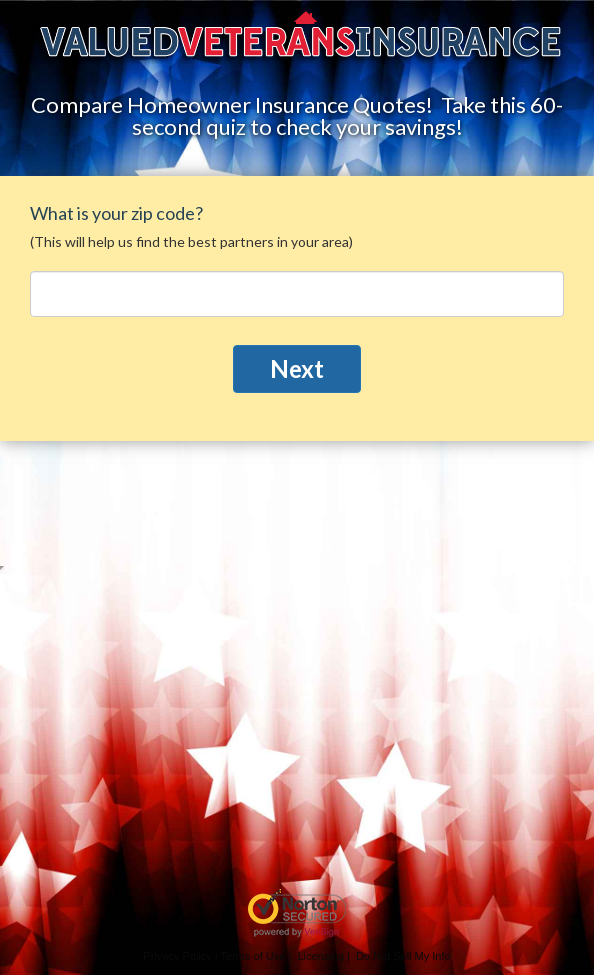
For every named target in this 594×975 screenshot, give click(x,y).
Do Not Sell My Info (403, 956)
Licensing (320, 956)
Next (297, 368)
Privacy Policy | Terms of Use (214, 956)
